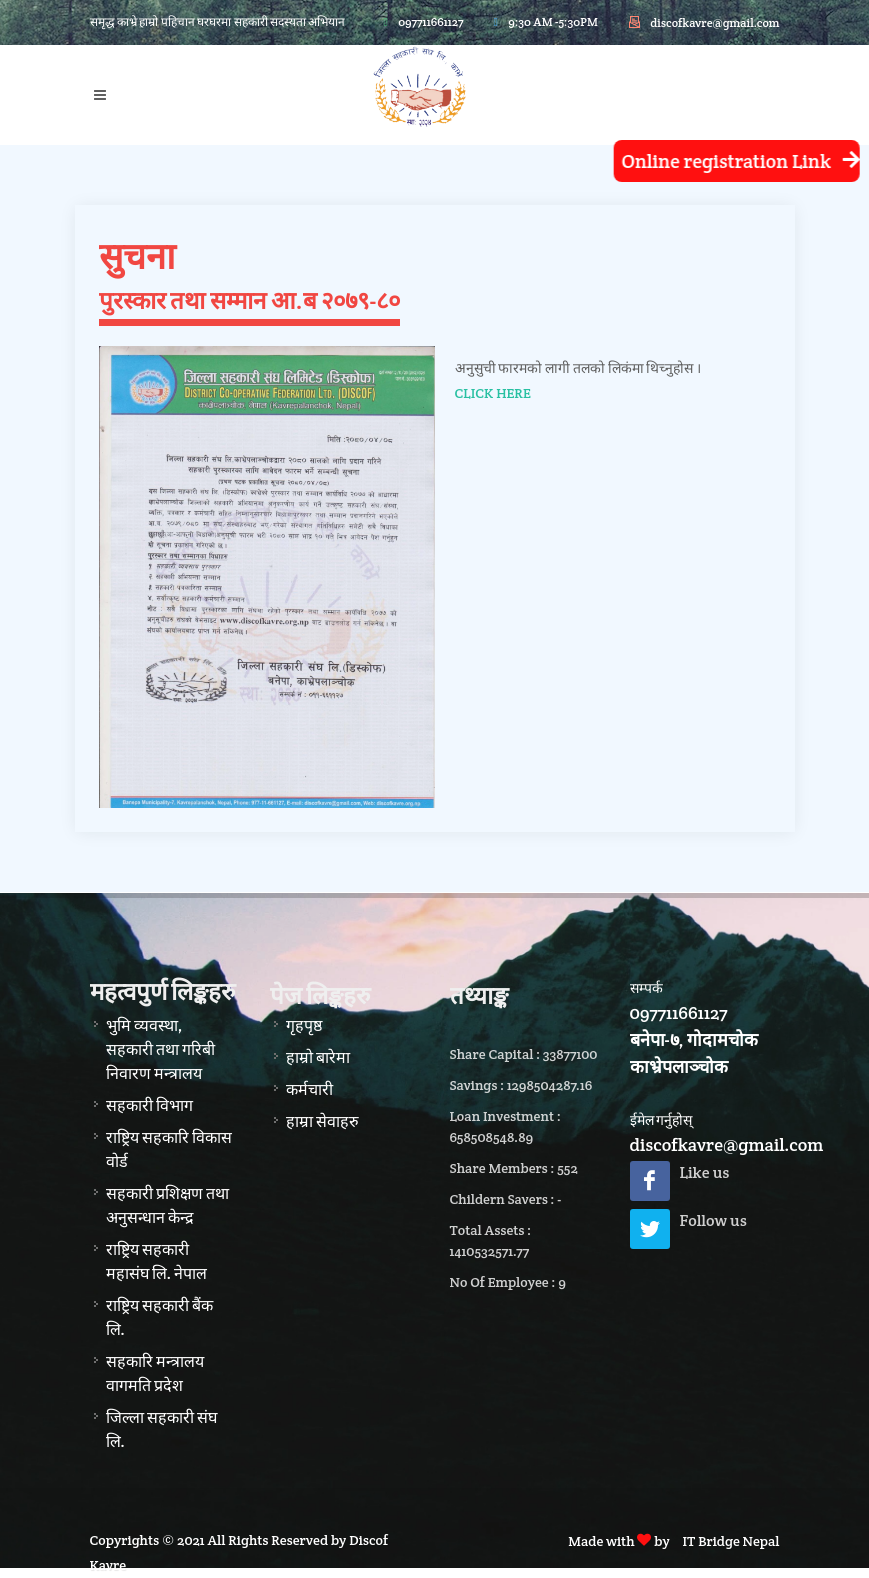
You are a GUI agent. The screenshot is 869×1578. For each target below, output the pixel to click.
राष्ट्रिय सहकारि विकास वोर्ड (169, 1149)
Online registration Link (734, 161)
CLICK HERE (493, 393)
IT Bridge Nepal (730, 1541)
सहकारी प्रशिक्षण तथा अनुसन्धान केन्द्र (167, 1205)
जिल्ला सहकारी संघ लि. (161, 1429)
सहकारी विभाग (149, 1105)
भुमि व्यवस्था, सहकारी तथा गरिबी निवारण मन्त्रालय (160, 1049)
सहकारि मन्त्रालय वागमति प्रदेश (155, 1373)
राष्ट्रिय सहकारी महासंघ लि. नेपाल (157, 1261)
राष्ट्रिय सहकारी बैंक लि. (159, 1317)
